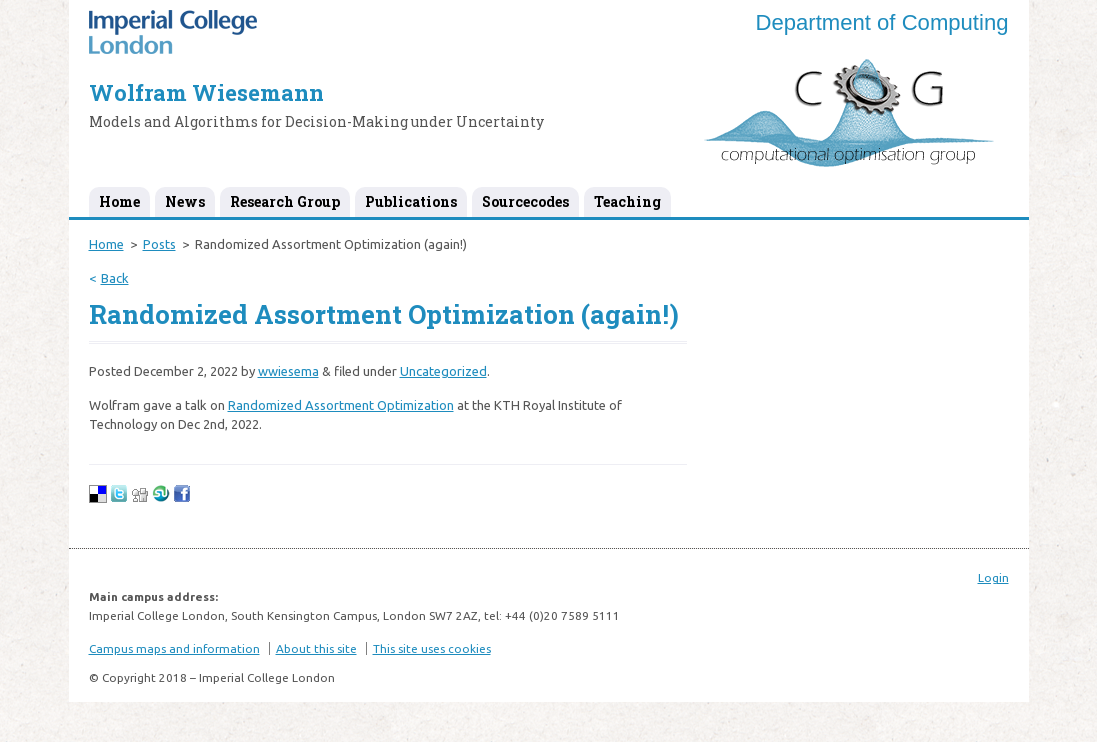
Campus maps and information (174, 648)
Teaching (627, 201)
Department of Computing (882, 22)
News (185, 201)
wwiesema (288, 371)
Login (993, 577)
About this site (316, 648)
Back (115, 278)
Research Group (285, 201)
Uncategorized (443, 371)
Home (119, 201)
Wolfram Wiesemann (206, 92)
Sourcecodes (525, 201)
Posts (159, 244)
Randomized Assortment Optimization (341, 405)
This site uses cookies (432, 648)
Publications (411, 201)
